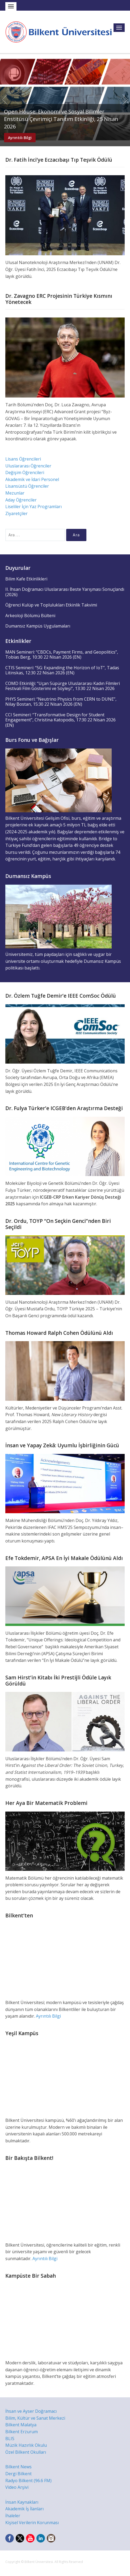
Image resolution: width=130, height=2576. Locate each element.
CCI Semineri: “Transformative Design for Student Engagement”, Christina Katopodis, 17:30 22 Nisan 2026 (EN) (60, 720)
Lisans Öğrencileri (23, 459)
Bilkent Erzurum (21, 2432)
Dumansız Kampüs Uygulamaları (37, 626)
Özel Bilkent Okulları (25, 2452)
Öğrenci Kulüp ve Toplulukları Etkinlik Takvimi (51, 605)
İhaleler (12, 2516)
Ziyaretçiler (16, 513)
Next (125, 99)
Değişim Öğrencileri (24, 472)
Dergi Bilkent (18, 2474)
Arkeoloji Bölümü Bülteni (30, 615)
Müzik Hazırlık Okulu (26, 2445)
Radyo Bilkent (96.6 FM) (28, 2480)
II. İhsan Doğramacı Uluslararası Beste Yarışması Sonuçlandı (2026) (64, 591)
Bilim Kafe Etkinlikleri (26, 579)
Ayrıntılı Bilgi (20, 137)
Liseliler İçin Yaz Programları (33, 506)
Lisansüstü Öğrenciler (27, 486)
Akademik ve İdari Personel (32, 479)
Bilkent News (18, 2467)
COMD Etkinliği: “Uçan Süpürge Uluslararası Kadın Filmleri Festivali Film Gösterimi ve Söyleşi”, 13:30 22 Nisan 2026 (62, 686)
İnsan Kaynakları (21, 2502)
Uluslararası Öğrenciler (28, 466)
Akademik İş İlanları (24, 2509)
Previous (5, 99)
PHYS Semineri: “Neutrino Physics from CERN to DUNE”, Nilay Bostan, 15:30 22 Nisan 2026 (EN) (60, 701)
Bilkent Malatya (20, 2425)
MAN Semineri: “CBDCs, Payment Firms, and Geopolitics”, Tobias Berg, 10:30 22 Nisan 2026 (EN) (61, 654)
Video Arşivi (16, 2487)
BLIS (9, 2438)
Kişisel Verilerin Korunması (32, 2522)
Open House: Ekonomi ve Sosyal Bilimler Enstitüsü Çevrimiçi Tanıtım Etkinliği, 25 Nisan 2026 (61, 119)
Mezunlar (14, 493)
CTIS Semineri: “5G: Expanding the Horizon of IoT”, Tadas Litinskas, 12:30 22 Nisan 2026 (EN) (62, 670)
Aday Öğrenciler (21, 500)
